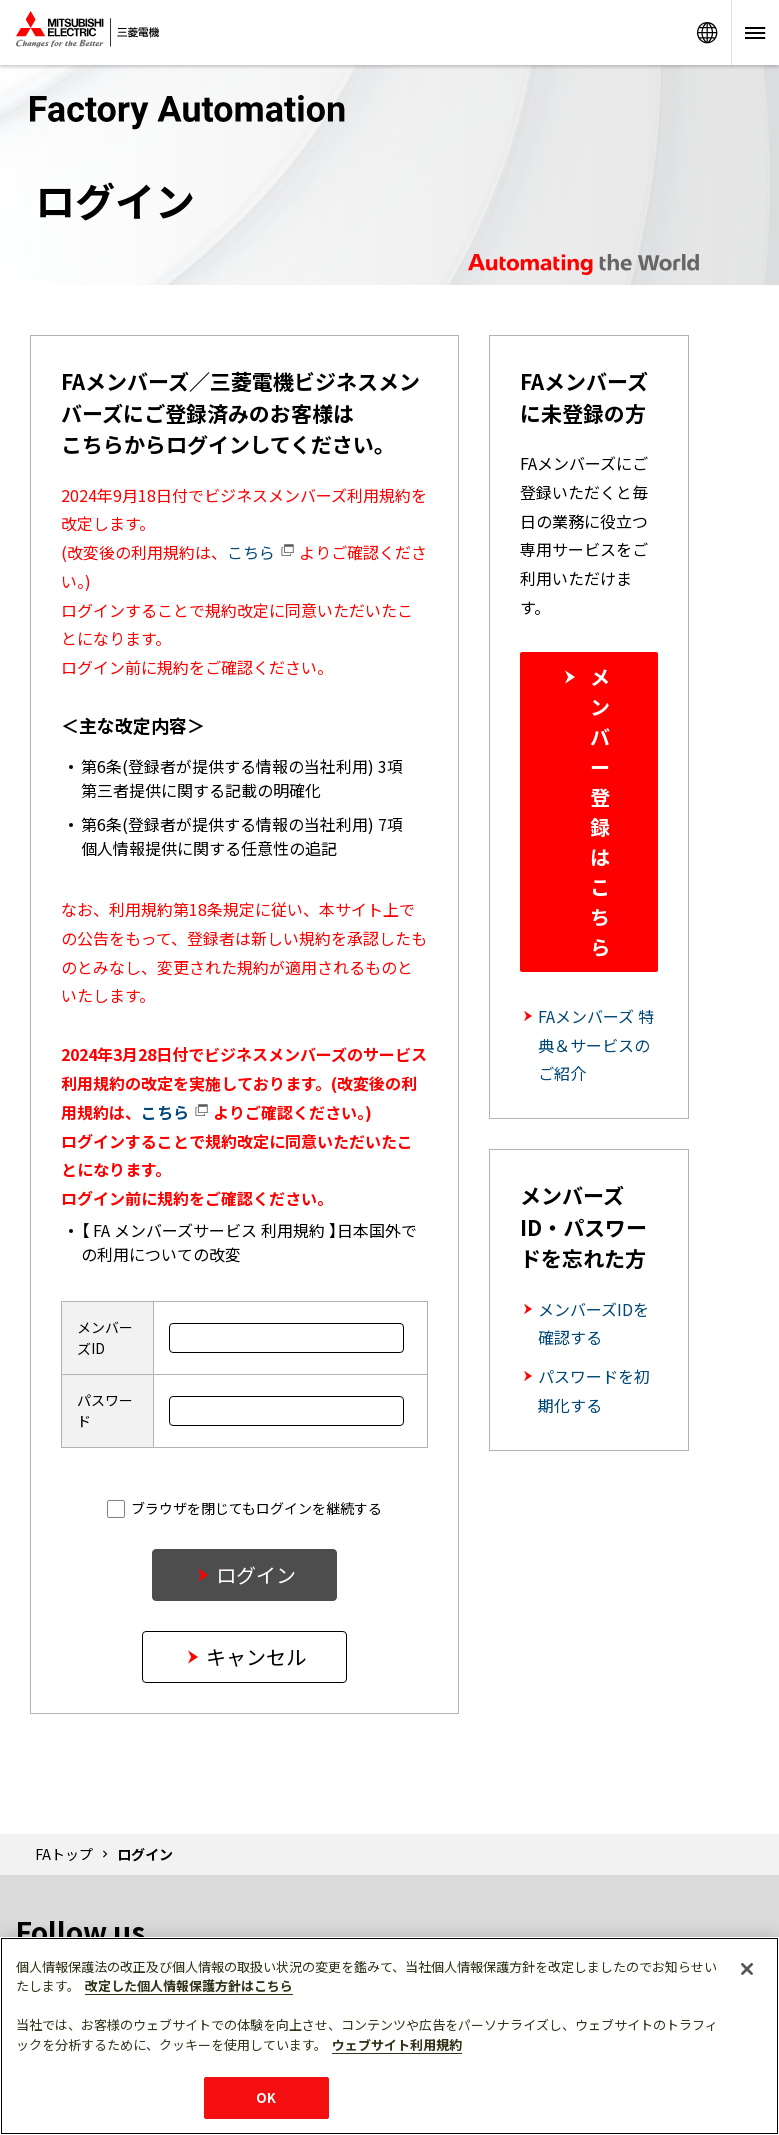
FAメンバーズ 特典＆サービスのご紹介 (596, 1045)
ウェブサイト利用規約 (397, 2044)
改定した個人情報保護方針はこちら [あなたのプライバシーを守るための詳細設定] (189, 1985)
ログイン (256, 1574)
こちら (261, 552)
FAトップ (64, 1854)
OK (266, 2097)
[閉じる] (747, 1969)
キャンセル (256, 1656)
